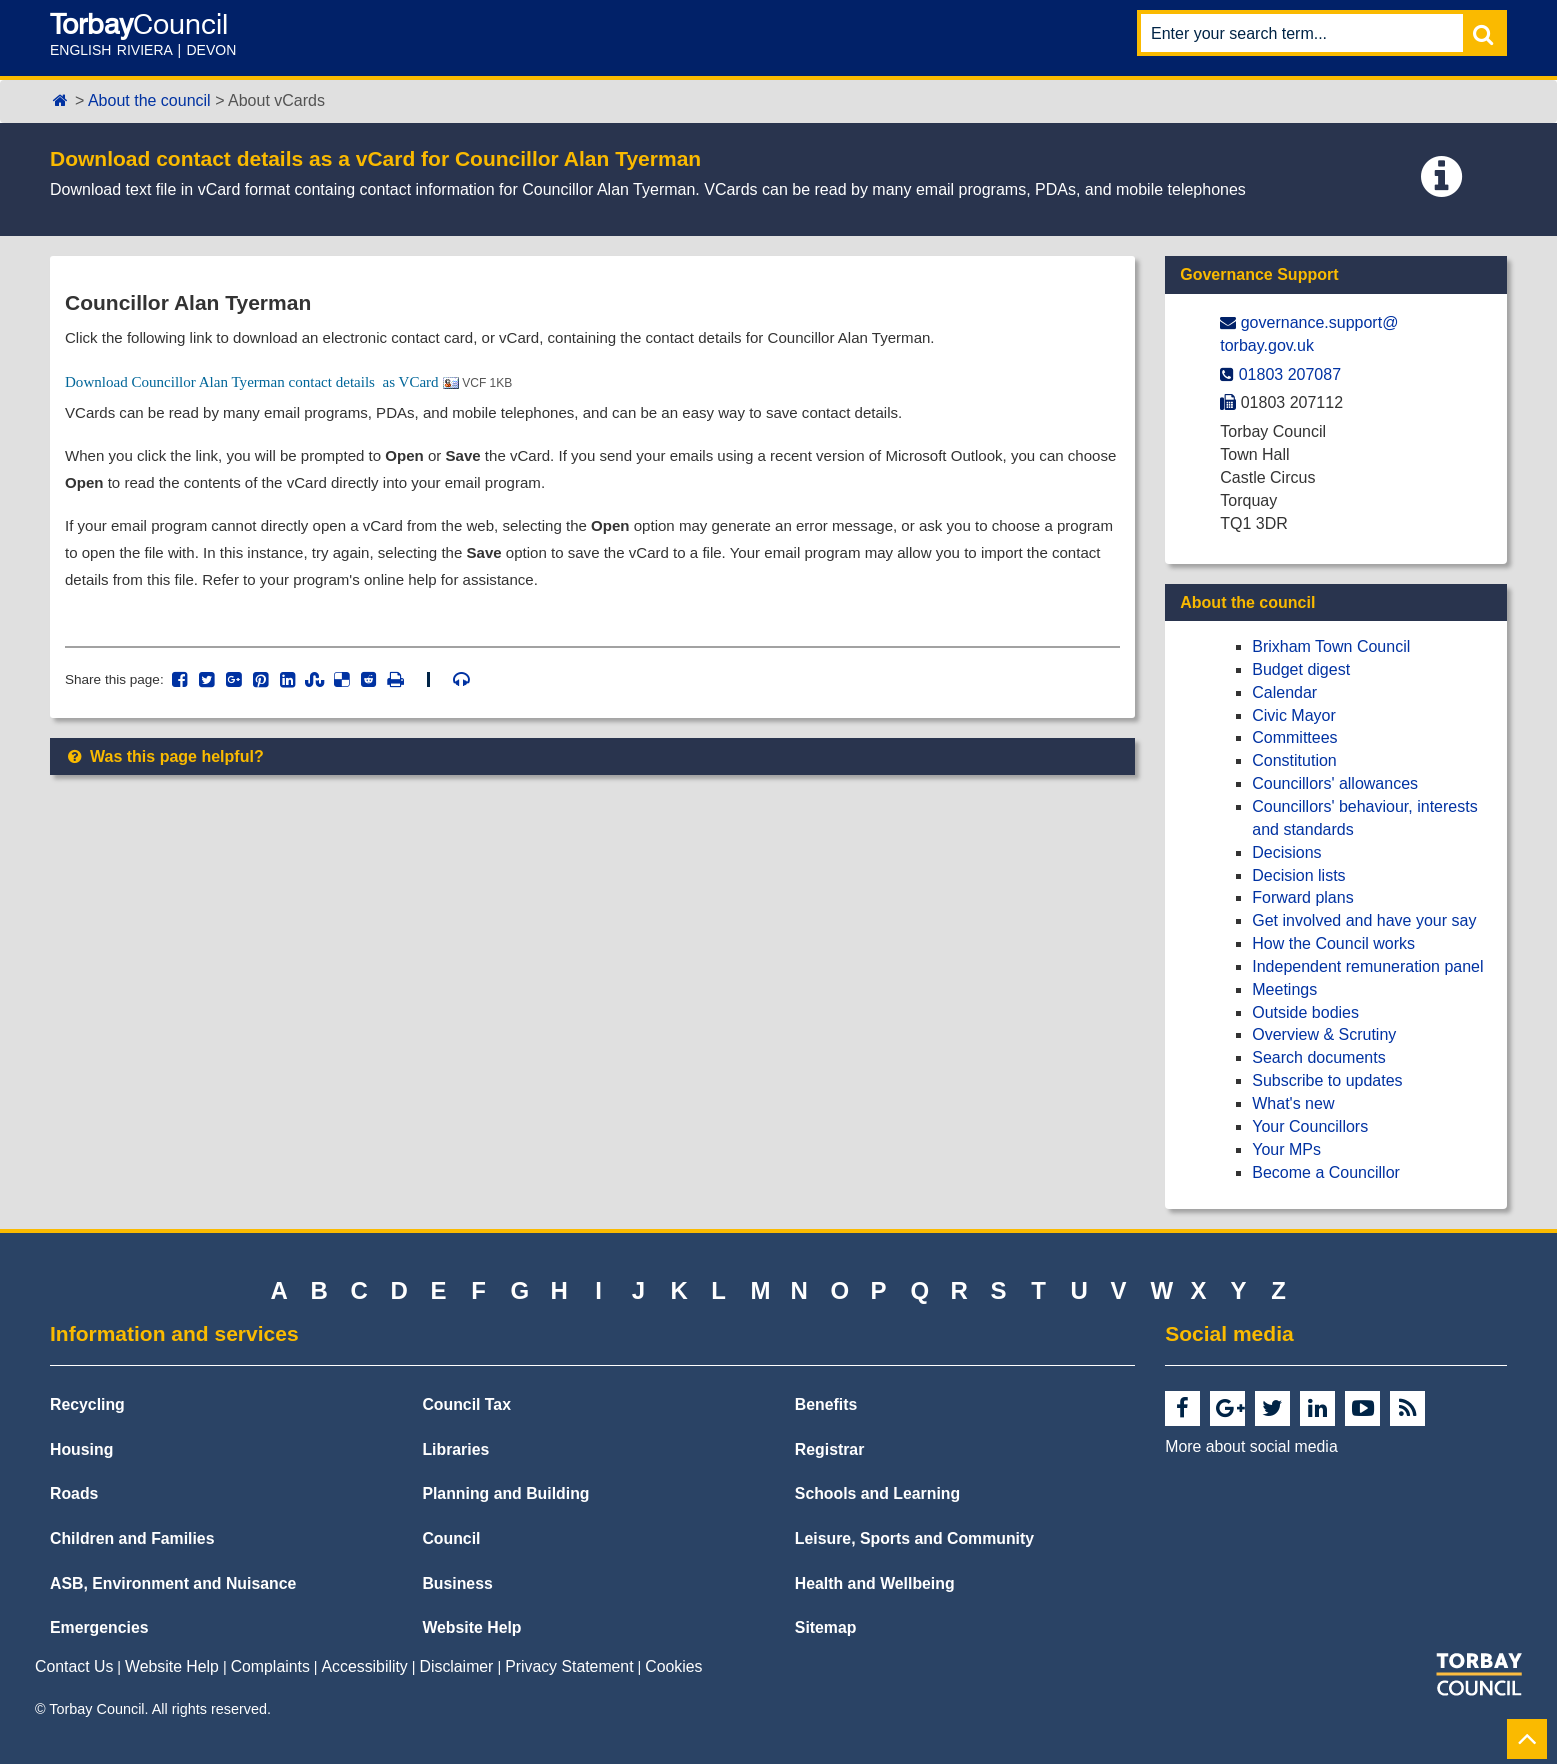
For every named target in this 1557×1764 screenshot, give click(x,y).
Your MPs (1286, 1149)
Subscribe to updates (1327, 1080)
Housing (81, 1449)
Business (457, 1583)
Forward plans (1302, 897)
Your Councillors (1310, 1126)
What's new (1293, 1103)
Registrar (830, 1449)
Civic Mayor (1294, 715)
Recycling (87, 1404)
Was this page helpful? (164, 772)
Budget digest (1301, 669)
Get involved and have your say (1364, 920)
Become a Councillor (1326, 1172)
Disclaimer (457, 1666)
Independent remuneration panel (1367, 966)
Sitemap (826, 1627)
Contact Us (74, 1666)
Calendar (1284, 692)
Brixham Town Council (1331, 646)
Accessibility (365, 1666)
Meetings (1284, 989)
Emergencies (99, 1627)
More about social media (1251, 1446)
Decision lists (1298, 875)
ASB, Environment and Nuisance (173, 1583)
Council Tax (466, 1404)
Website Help (471, 1627)
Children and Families (132, 1538)
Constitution (1294, 760)
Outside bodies (1305, 1012)
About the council (149, 100)
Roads (74, 1493)
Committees (1294, 737)
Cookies (673, 1666)
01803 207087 (1290, 374)
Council (451, 1538)
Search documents (1318, 1057)
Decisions (1286, 852)
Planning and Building (505, 1493)
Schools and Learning (877, 1493)
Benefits (826, 1404)
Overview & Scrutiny (1324, 1034)
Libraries (455, 1449)
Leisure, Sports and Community (914, 1538)
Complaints (270, 1666)
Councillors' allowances (1335, 783)
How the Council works (1333, 943)
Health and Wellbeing (875, 1583)
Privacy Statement (569, 1666)
